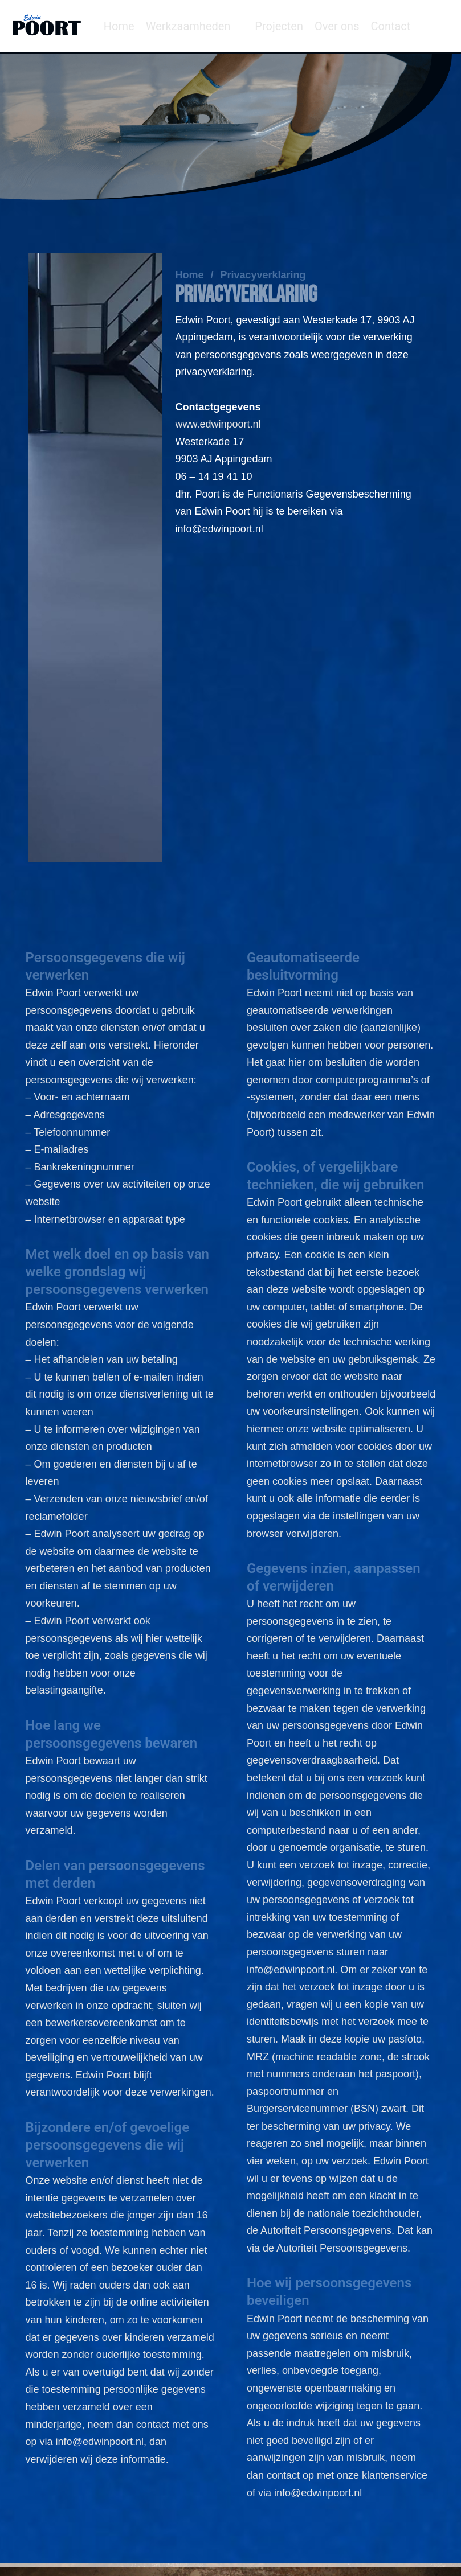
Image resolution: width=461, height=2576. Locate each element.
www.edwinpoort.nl (217, 424)
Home (189, 275)
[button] (195, 26)
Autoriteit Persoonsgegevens (341, 2248)
